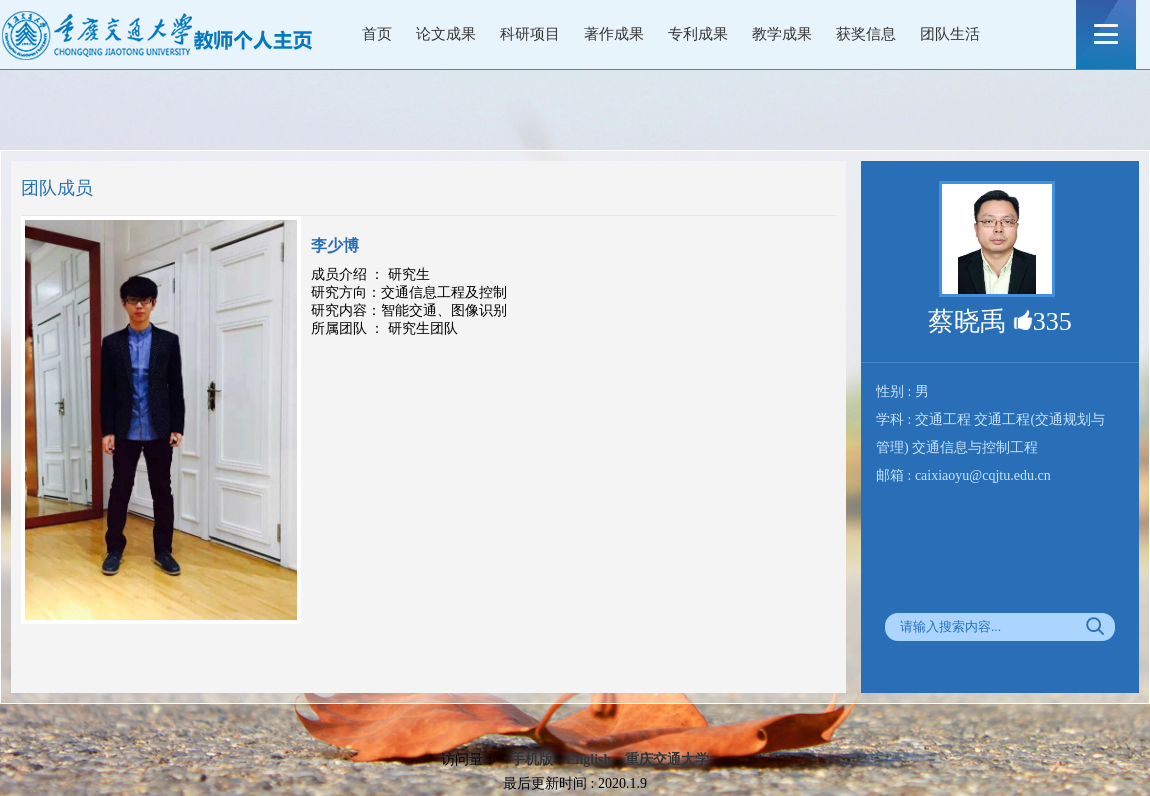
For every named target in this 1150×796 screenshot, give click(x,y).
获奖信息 (866, 34)
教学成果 (782, 34)
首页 (377, 34)
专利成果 (698, 34)
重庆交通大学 (667, 759)
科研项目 (530, 34)
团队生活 (950, 34)
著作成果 (614, 34)
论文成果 (446, 34)
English (588, 759)
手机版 (532, 759)
